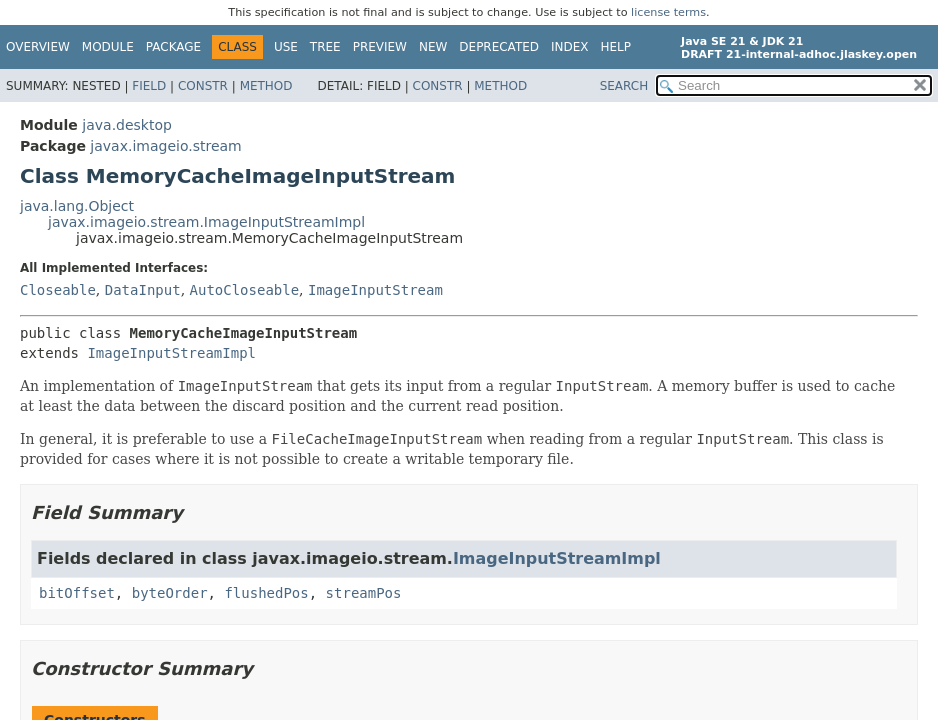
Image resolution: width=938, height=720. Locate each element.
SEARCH (624, 86)
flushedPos (266, 593)
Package (173, 47)
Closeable (58, 290)
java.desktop (127, 125)
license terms (668, 12)
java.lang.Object (77, 206)
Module (108, 47)
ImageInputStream (375, 290)
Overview (38, 47)
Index (570, 47)
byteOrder (170, 593)
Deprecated (499, 47)
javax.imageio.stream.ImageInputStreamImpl (206, 222)
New (433, 47)
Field (149, 86)
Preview (380, 47)
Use (286, 47)
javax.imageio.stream (165, 146)
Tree (325, 47)
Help (616, 47)
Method (266, 86)
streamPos (364, 593)
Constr (203, 86)
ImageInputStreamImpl (171, 353)
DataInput (143, 290)
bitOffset (77, 593)
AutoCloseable (245, 290)
